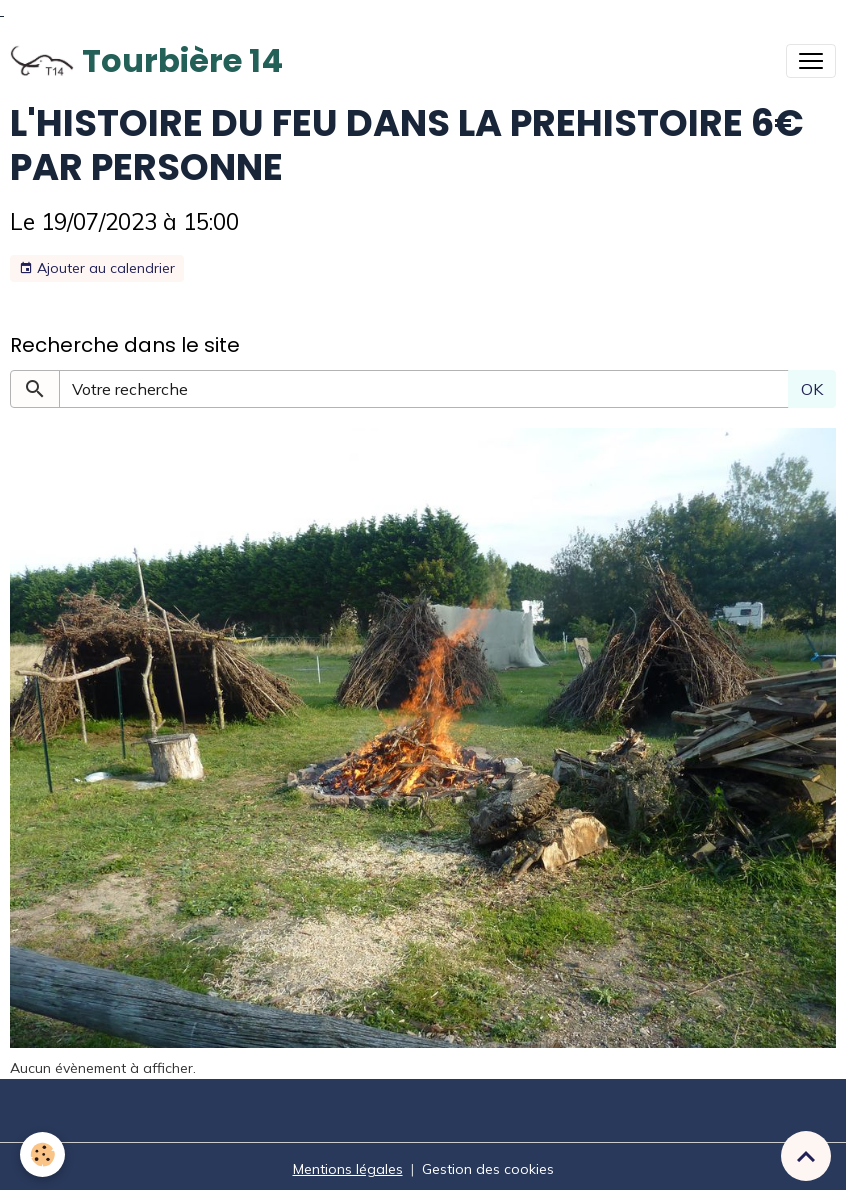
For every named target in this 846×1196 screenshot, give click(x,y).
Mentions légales (348, 1169)
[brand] (146, 61)
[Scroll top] (806, 1156)
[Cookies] (42, 1154)
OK (812, 389)
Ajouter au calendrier (97, 268)
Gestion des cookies (488, 1169)
